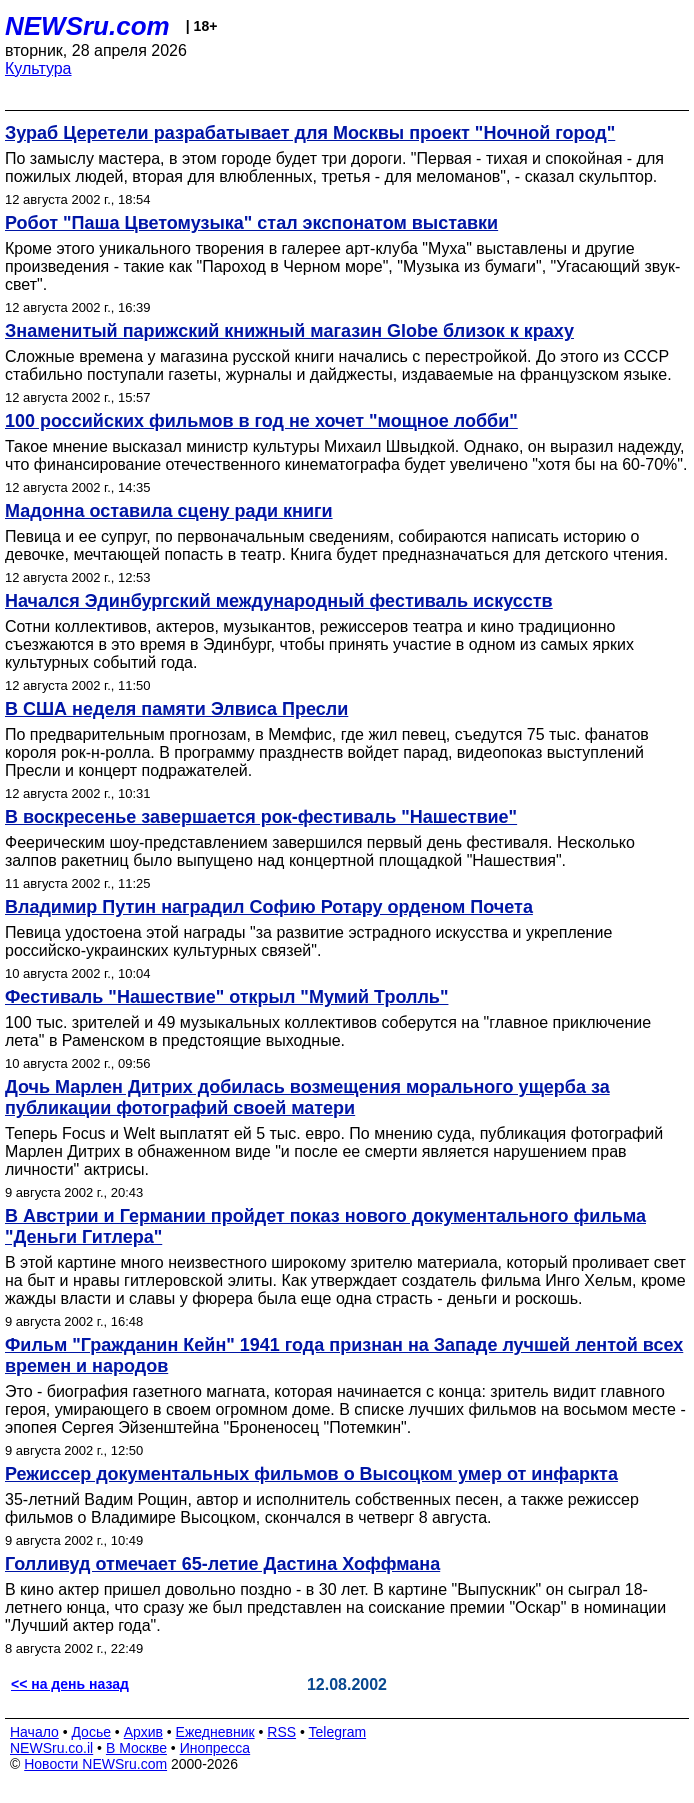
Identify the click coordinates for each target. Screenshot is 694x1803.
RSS (281, 1732)
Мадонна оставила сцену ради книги (169, 511)
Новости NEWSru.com (95, 1764)
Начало (34, 1732)
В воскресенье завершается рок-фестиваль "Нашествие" (261, 817)
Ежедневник (215, 1732)
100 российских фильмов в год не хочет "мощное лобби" (261, 421)
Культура (38, 68)
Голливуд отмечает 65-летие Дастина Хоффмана (222, 1564)
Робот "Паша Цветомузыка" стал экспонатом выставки (251, 223)
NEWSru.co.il (51, 1748)
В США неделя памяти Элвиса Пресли (176, 709)
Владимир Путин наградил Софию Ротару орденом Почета (269, 907)
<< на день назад (70, 1684)
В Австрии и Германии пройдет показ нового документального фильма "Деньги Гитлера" (325, 1226)
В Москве (136, 1748)
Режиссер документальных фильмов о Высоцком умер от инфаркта (311, 1474)
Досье (91, 1732)
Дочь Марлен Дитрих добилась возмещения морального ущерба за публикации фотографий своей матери (307, 1097)
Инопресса (215, 1748)
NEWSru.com (87, 26)
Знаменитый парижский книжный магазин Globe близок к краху (289, 331)
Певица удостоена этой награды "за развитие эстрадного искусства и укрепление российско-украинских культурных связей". (308, 941)
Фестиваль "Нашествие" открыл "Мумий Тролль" (226, 997)
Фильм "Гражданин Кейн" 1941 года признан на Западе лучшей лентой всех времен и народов (344, 1355)
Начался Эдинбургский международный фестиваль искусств (279, 601)
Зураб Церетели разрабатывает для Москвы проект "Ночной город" (310, 133)
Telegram (338, 1732)
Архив (143, 1732)
